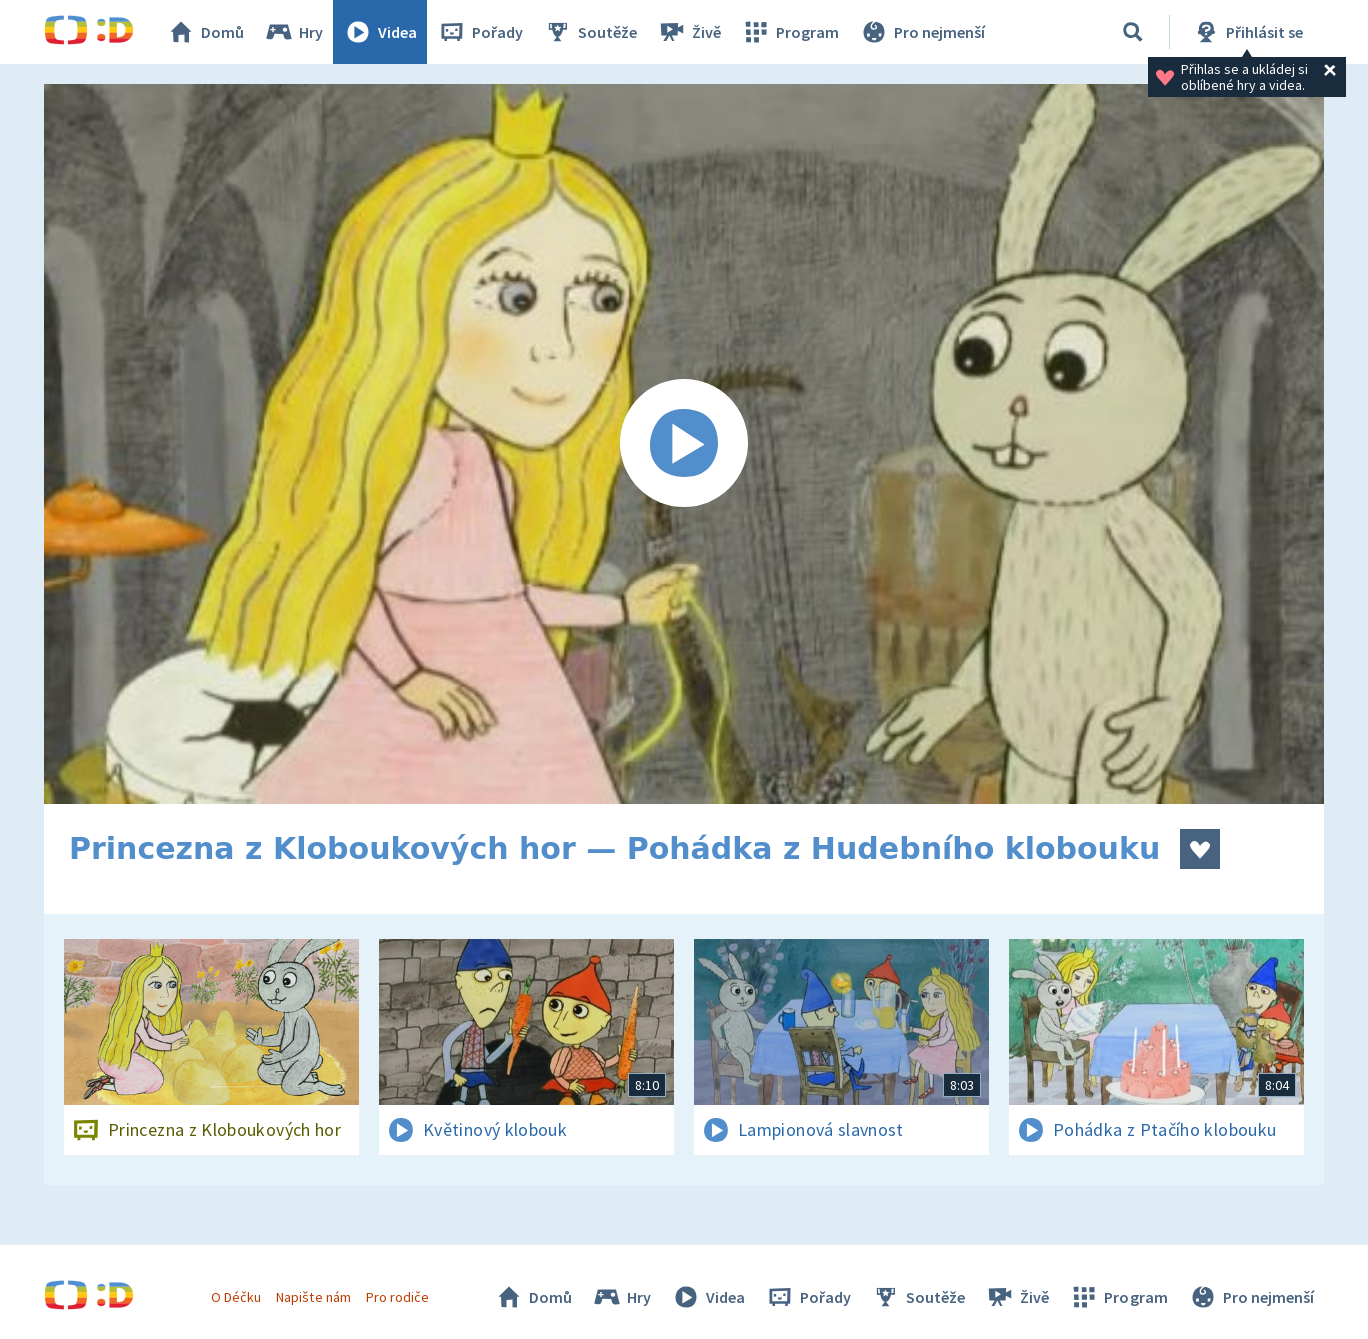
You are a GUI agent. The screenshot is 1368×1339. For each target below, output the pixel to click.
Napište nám (313, 1297)
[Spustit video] (684, 444)
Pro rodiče (397, 1297)
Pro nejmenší (922, 32)
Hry (293, 32)
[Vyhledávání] (1133, 32)
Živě (689, 32)
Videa (380, 32)
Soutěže (590, 32)
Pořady (480, 32)
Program (790, 32)
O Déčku (236, 1297)
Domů (205, 32)
